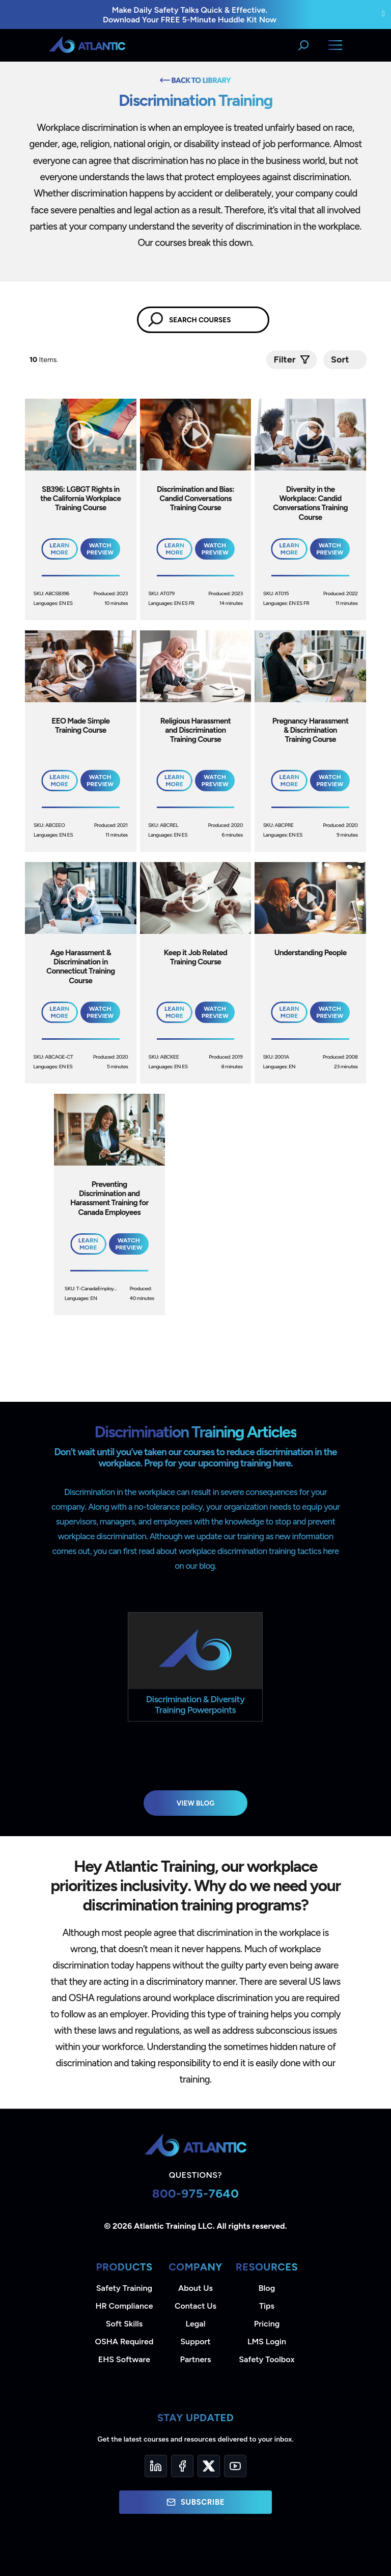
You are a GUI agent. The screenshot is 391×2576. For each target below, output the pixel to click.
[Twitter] (209, 2466)
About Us (195, 2288)
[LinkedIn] (156, 2466)
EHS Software (124, 2359)
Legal (196, 2324)
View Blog (196, 1803)
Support (195, 2341)
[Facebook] (182, 2466)
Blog (267, 2288)
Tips (266, 2306)
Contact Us (195, 2306)
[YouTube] (235, 2466)
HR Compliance (124, 2306)
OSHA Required (124, 2341)
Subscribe (195, 2502)
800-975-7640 (195, 2193)
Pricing (267, 2324)
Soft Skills (124, 2324)
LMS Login (266, 2341)
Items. (45, 359)
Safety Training (124, 2288)
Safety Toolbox (266, 2359)
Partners (195, 2359)
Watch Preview (100, 549)
